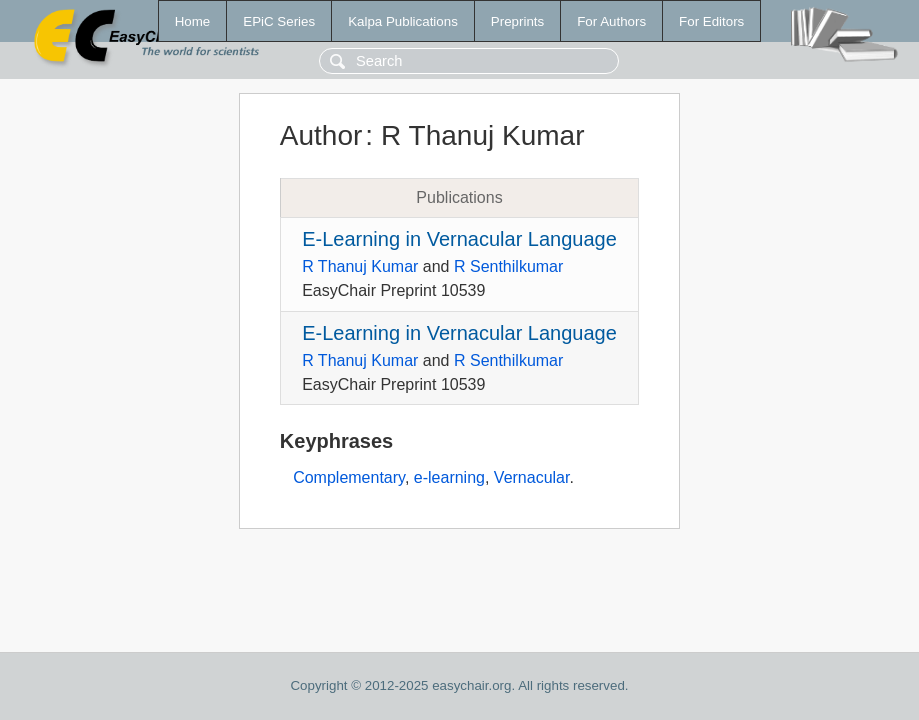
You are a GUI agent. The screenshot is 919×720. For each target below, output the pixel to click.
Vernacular (532, 477)
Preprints (517, 21)
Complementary (349, 477)
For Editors (711, 21)
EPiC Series (279, 21)
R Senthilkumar (508, 266)
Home (193, 21)
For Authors (611, 21)
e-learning (449, 477)
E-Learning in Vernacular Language (459, 239)
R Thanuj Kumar (360, 266)
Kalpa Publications (403, 21)
